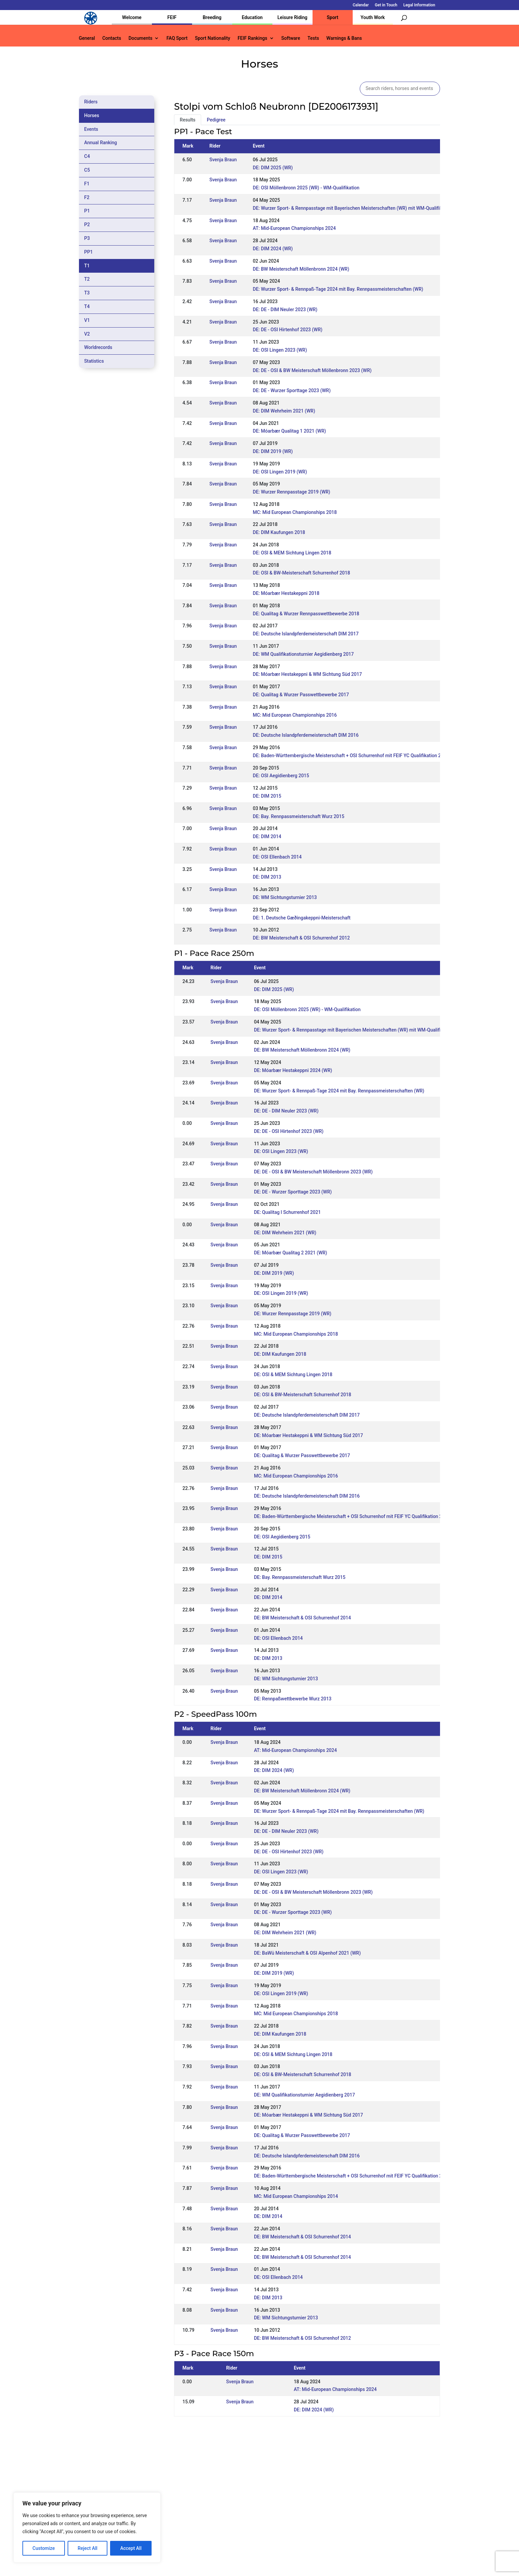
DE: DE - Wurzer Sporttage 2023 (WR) (292, 390)
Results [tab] (187, 119)
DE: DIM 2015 (267, 796)
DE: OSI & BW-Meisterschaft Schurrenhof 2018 (301, 572)
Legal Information (419, 5)
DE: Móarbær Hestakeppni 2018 (286, 593)
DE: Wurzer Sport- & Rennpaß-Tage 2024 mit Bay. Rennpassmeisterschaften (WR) (338, 289)
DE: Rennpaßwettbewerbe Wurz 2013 (293, 1698)
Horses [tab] (91, 115)
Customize (43, 2548)
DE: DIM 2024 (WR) (273, 248)
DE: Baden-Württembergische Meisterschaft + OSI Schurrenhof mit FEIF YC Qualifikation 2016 (351, 755)
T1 (87, 265)
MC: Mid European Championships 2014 (296, 2196)
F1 (87, 183)
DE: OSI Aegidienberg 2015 (281, 775)
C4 (87, 156)
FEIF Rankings (252, 38)
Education (252, 17)
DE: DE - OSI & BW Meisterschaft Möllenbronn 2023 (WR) (312, 370)
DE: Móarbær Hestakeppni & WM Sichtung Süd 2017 (307, 674)
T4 (87, 306)
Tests (313, 38)
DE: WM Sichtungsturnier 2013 (285, 897)
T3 (87, 292)
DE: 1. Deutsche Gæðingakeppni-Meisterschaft (302, 917)
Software (290, 38)
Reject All (87, 2548)
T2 (87, 279)
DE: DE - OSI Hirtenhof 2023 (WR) (288, 329)
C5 (87, 170)
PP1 (88, 252)
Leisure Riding (292, 17)
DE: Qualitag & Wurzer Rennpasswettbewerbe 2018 (306, 613)
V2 (87, 334)
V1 (87, 320)
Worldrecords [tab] (98, 347)
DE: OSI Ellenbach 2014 (277, 857)
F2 (87, 197)
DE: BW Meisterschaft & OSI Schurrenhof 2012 (301, 938)
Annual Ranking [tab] (100, 142)
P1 (87, 210)
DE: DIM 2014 (267, 836)
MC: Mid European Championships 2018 (295, 512)
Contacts (111, 38)
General (87, 38)
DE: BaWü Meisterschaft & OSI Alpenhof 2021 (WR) (307, 1953)
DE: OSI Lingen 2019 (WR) (280, 471)
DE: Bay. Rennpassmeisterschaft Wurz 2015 (298, 816)
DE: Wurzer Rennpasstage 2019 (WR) (291, 492)
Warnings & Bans (344, 38)
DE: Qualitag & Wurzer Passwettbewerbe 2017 (301, 694)
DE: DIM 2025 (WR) (273, 167)
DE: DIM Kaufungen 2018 (279, 532)
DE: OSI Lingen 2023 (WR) (280, 350)
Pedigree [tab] (216, 119)
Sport (332, 17)
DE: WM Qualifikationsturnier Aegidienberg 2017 (303, 654)
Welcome (132, 17)
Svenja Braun (223, 159)
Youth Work (373, 17)
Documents (140, 38)
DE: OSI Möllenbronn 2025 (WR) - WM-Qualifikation (306, 187)
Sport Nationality (212, 38)
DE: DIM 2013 (267, 877)
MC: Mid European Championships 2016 (295, 715)
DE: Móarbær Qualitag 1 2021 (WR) (289, 431)
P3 (87, 238)
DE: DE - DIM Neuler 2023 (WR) (285, 309)
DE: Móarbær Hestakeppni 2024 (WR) (293, 1070)
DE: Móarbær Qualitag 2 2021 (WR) (290, 1252)
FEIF (171, 17)
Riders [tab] (91, 101)
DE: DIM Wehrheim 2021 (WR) (284, 411)
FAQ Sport (176, 38)
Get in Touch (386, 5)
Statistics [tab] (94, 361)
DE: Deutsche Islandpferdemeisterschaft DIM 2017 (306, 633)
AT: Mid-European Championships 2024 (294, 228)
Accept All (131, 2548)
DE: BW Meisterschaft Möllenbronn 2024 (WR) (301, 269)
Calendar (361, 5)
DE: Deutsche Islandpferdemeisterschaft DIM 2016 (306, 735)
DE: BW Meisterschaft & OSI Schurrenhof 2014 (302, 1617)
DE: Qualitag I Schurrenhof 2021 (287, 1212)
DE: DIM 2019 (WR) (273, 451)
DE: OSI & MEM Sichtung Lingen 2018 (292, 552)
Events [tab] (91, 129)
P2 (87, 224)
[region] (87, 2527)
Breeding (212, 17)
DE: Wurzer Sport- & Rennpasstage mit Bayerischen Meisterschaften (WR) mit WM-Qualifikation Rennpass (363, 208)
